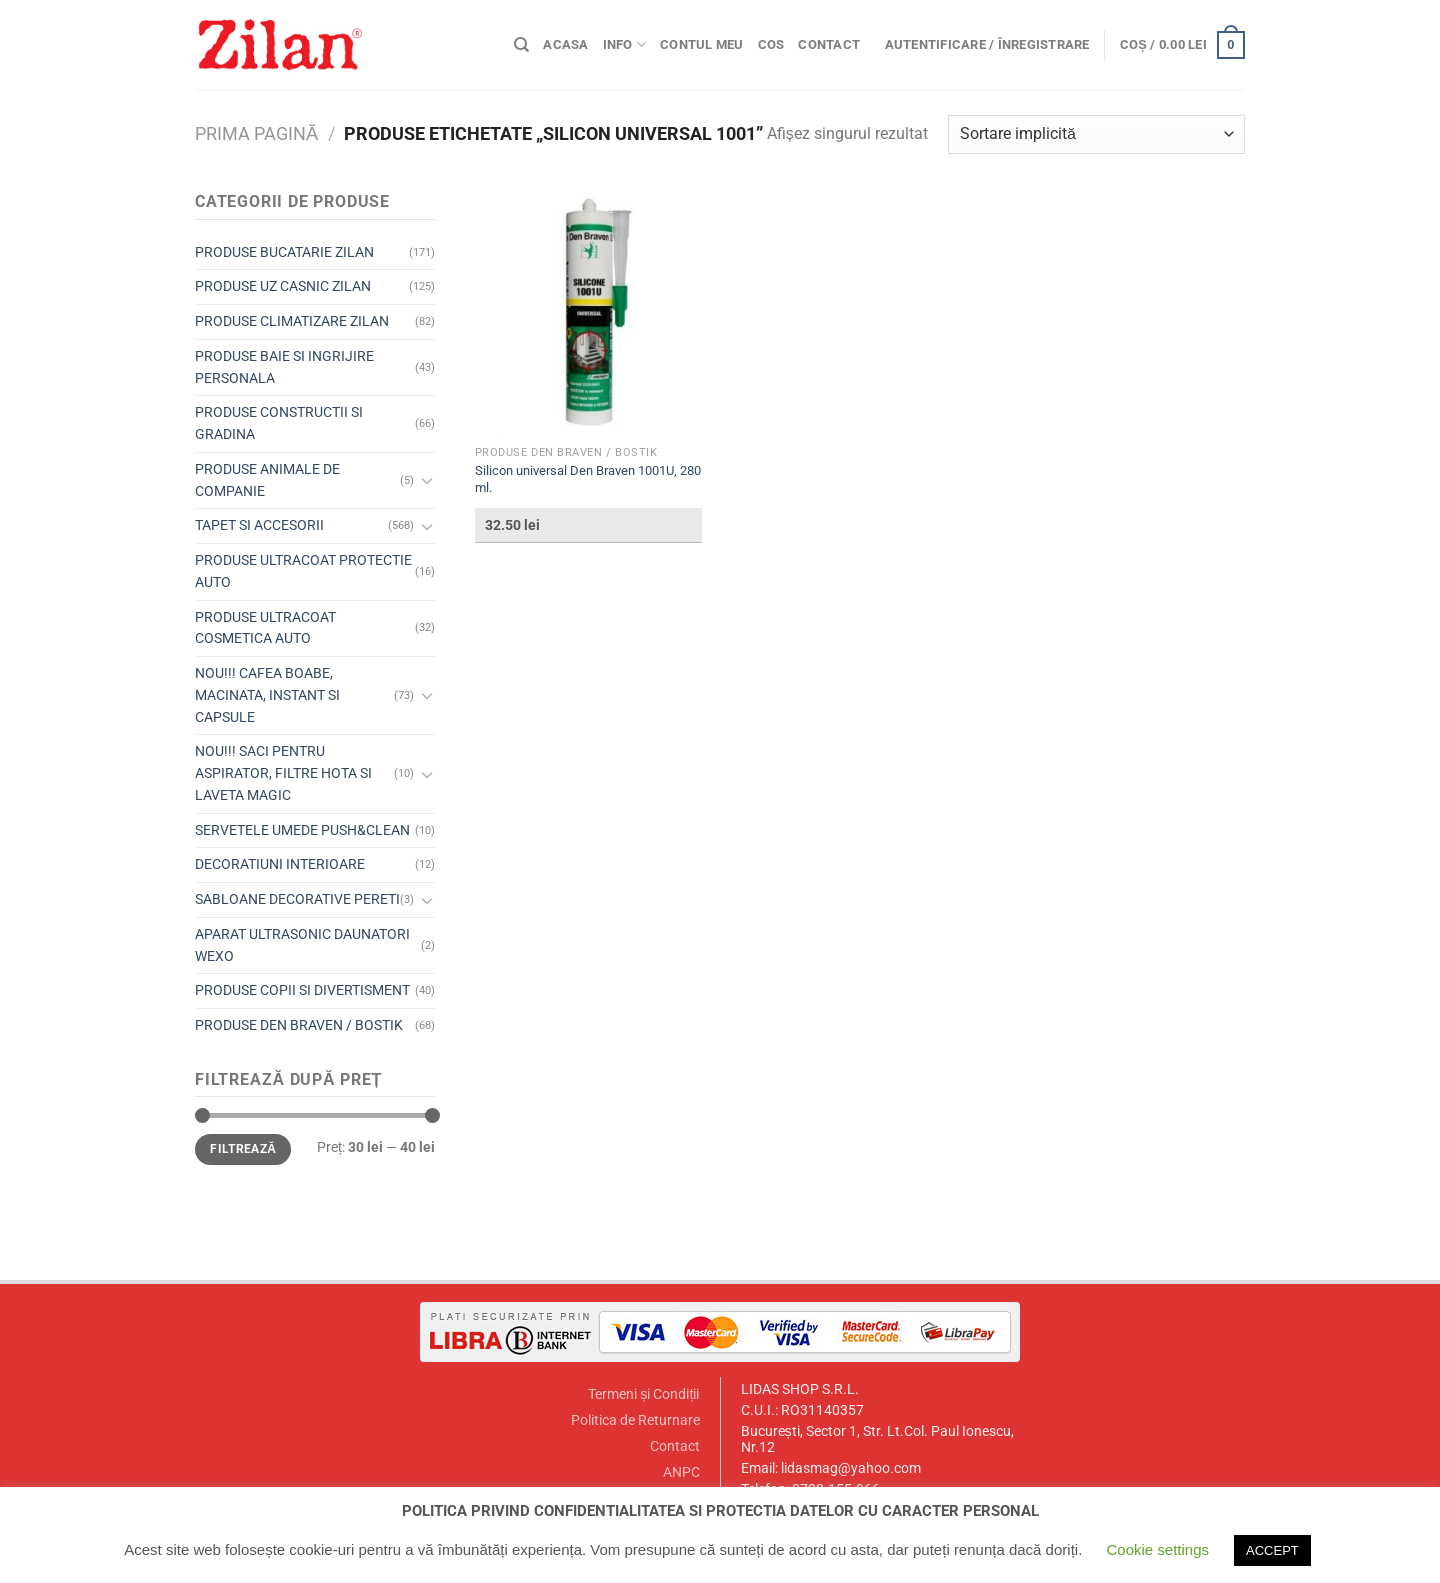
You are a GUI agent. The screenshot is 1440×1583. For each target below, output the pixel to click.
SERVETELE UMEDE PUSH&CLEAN (302, 830)
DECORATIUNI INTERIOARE (280, 864)
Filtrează (243, 1149)
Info (624, 44)
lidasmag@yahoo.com (851, 1468)
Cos (771, 44)
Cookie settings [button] (1157, 1549)
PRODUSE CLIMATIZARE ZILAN (292, 321)
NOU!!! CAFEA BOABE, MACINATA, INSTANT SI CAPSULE (267, 695)
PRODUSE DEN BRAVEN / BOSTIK (299, 1025)
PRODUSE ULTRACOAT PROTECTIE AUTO (303, 571)
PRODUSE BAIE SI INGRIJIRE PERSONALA (284, 367)
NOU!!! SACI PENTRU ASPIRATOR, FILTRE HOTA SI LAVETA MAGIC (283, 773)
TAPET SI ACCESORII (259, 525)
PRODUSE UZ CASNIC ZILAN (283, 286)
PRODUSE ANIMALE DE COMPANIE (267, 480)
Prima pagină (256, 133)
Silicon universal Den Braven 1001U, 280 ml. (588, 479)
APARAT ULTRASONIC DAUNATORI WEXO (302, 945)
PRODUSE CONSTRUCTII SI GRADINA (279, 423)
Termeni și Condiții (643, 1394)
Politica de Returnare (635, 1420)
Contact (829, 44)
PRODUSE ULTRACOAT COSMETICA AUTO (265, 628)
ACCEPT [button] (1272, 1550)
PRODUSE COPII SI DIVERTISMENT (302, 990)
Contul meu (702, 44)
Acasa (565, 44)
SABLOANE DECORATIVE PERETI (297, 899)
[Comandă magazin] (1096, 134)
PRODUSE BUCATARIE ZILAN (284, 252)
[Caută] (521, 45)
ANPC (681, 1472)
